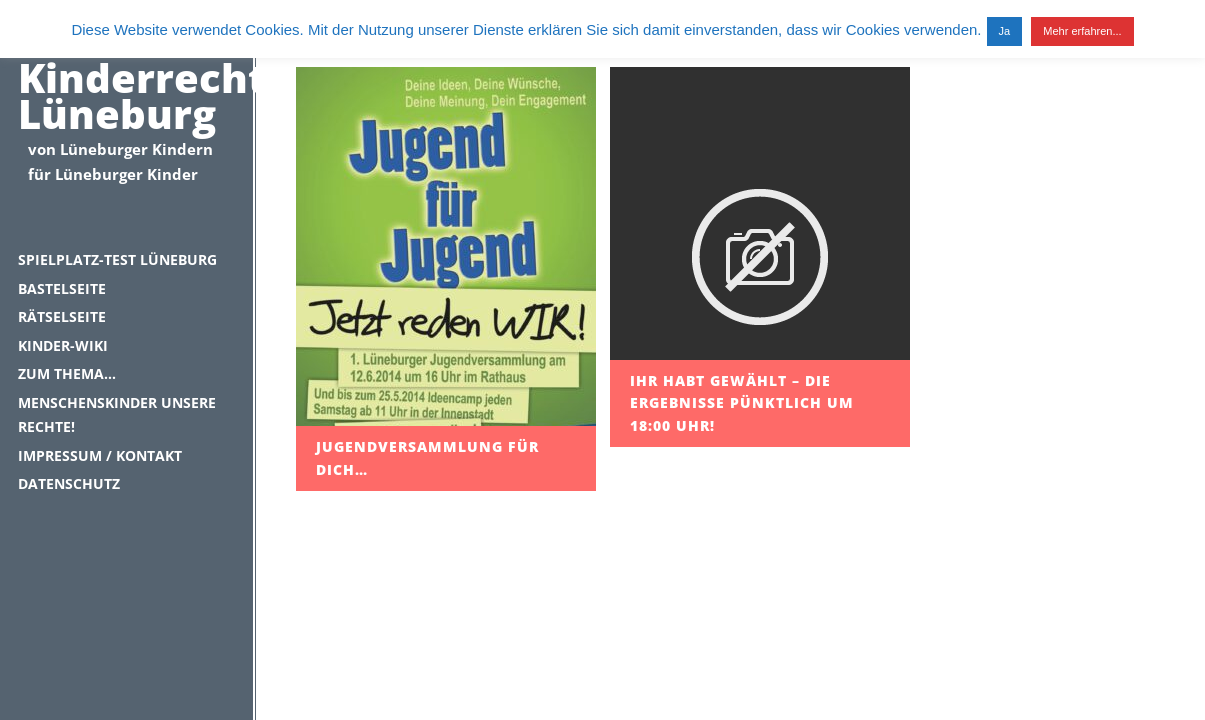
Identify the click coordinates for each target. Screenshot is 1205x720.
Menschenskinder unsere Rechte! (117, 415)
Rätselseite (62, 316)
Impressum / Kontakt (100, 455)
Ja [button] (1005, 31)
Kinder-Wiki (63, 345)
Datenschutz (69, 483)
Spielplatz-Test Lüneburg (117, 259)
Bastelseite (62, 288)
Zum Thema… (67, 373)
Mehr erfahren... (1082, 31)
